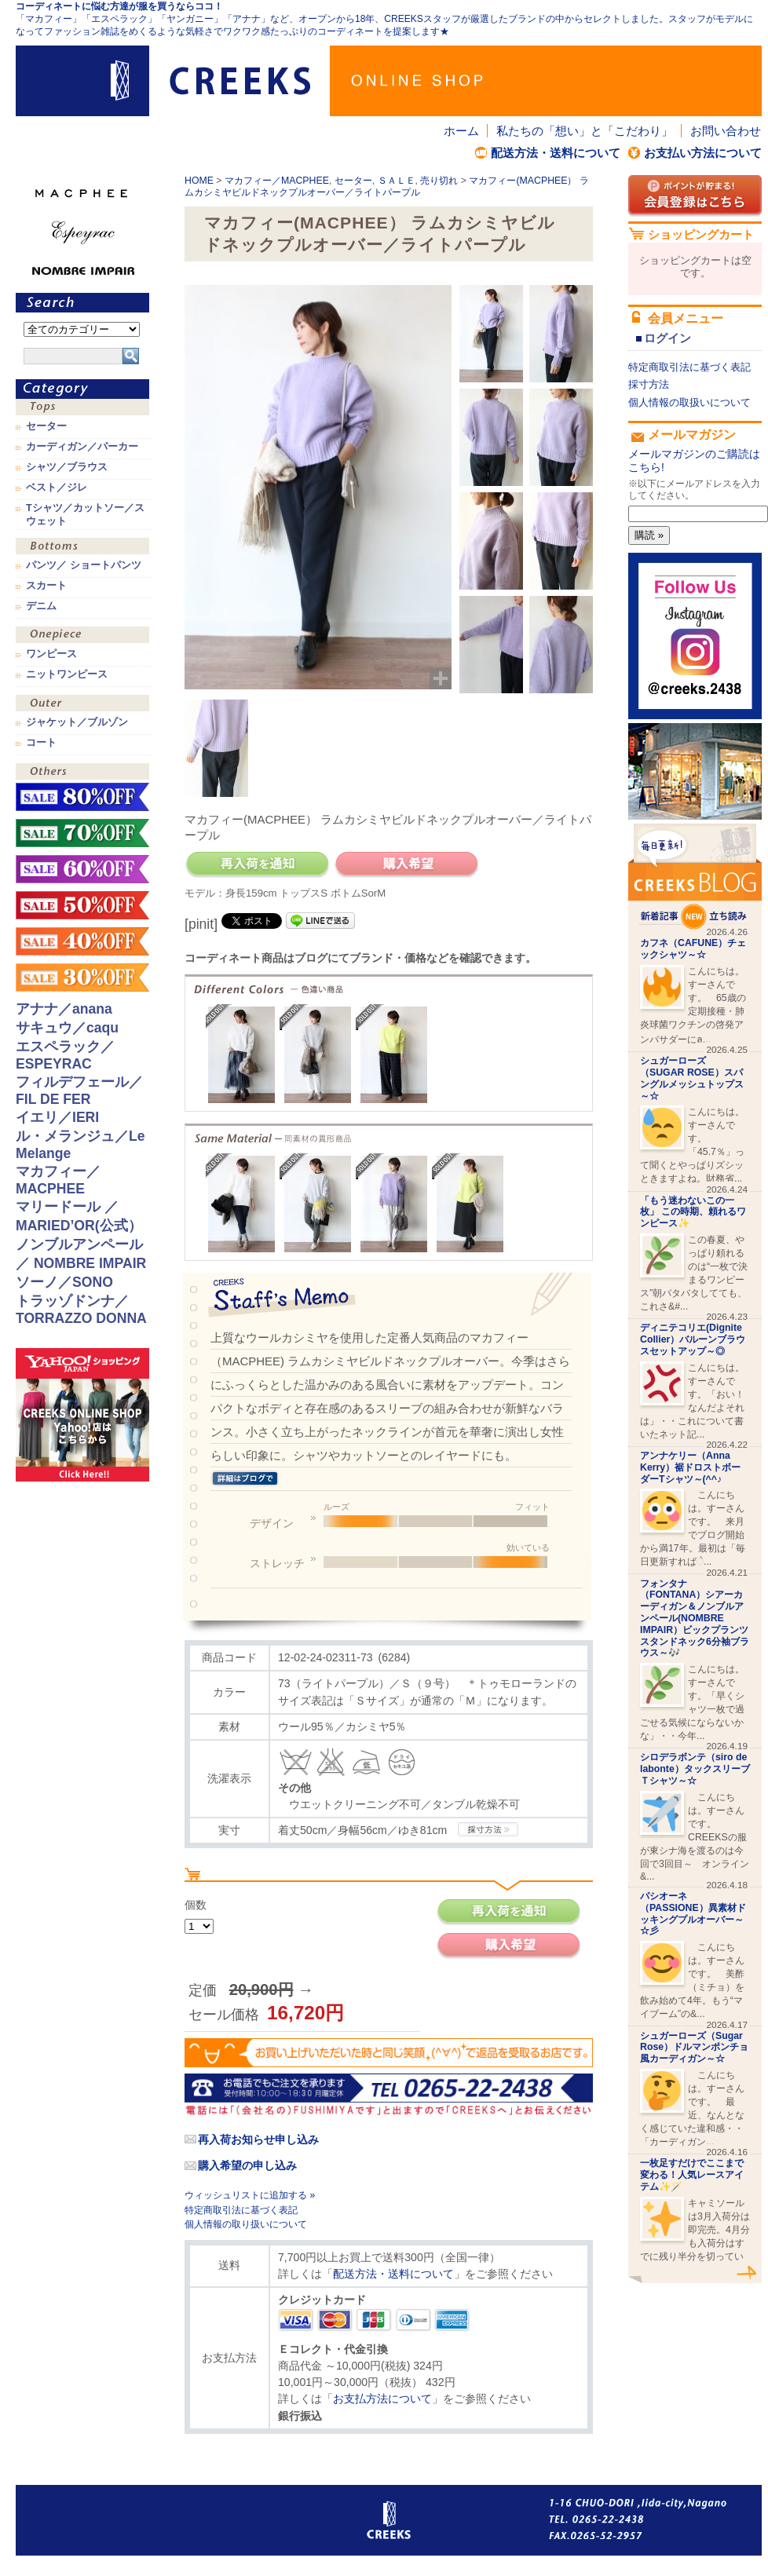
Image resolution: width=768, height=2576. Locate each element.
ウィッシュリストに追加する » (250, 2195)
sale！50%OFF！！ (82, 905)
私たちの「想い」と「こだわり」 (584, 130)
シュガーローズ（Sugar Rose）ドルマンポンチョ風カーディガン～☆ (694, 2047)
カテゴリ (82, 389)
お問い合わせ (725, 130)
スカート (46, 585)
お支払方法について (382, 2398)
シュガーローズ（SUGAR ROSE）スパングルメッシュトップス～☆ (692, 1078)
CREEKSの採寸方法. (488, 1829)
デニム (41, 606)
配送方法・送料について (555, 152)
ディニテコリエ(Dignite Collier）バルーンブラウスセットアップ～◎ (692, 1339)
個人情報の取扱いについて (689, 402)
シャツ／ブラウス (67, 467)
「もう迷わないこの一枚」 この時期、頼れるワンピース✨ (693, 1212)
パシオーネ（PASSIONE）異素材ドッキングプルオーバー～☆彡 (693, 1913)
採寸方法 (648, 384)
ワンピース (82, 636)
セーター (353, 180)
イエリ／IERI (57, 1117)
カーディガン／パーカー (82, 446)
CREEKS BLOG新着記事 (695, 877)
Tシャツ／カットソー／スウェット (85, 514)
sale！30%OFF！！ (82, 977)
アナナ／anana (64, 1009)
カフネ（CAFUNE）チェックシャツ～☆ (693, 948)
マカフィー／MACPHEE (277, 180)
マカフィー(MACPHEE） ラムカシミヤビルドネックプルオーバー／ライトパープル (387, 186)
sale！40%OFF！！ (82, 941)
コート (41, 742)
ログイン (667, 338)
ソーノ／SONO (64, 1282)
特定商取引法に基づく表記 (241, 2210)
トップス (82, 408)
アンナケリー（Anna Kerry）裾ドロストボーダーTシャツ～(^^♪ (690, 1467)
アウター (82, 704)
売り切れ (439, 180)
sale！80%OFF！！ (82, 797)
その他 (82, 773)
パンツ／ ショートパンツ (83, 565)
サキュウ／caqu (67, 1028)
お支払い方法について (703, 152)
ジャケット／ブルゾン (77, 722)
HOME (199, 180)
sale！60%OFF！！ (82, 869)
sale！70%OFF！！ (82, 833)
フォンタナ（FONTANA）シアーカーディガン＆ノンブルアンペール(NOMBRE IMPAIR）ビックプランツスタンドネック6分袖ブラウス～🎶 (694, 1618)
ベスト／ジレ (56, 487)
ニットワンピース (67, 674)
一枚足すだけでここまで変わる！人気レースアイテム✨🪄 (692, 2175)
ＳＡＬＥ (396, 180)
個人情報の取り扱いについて (246, 2224)
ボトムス (82, 547)
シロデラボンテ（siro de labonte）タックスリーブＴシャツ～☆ (695, 1769)
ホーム (461, 130)
